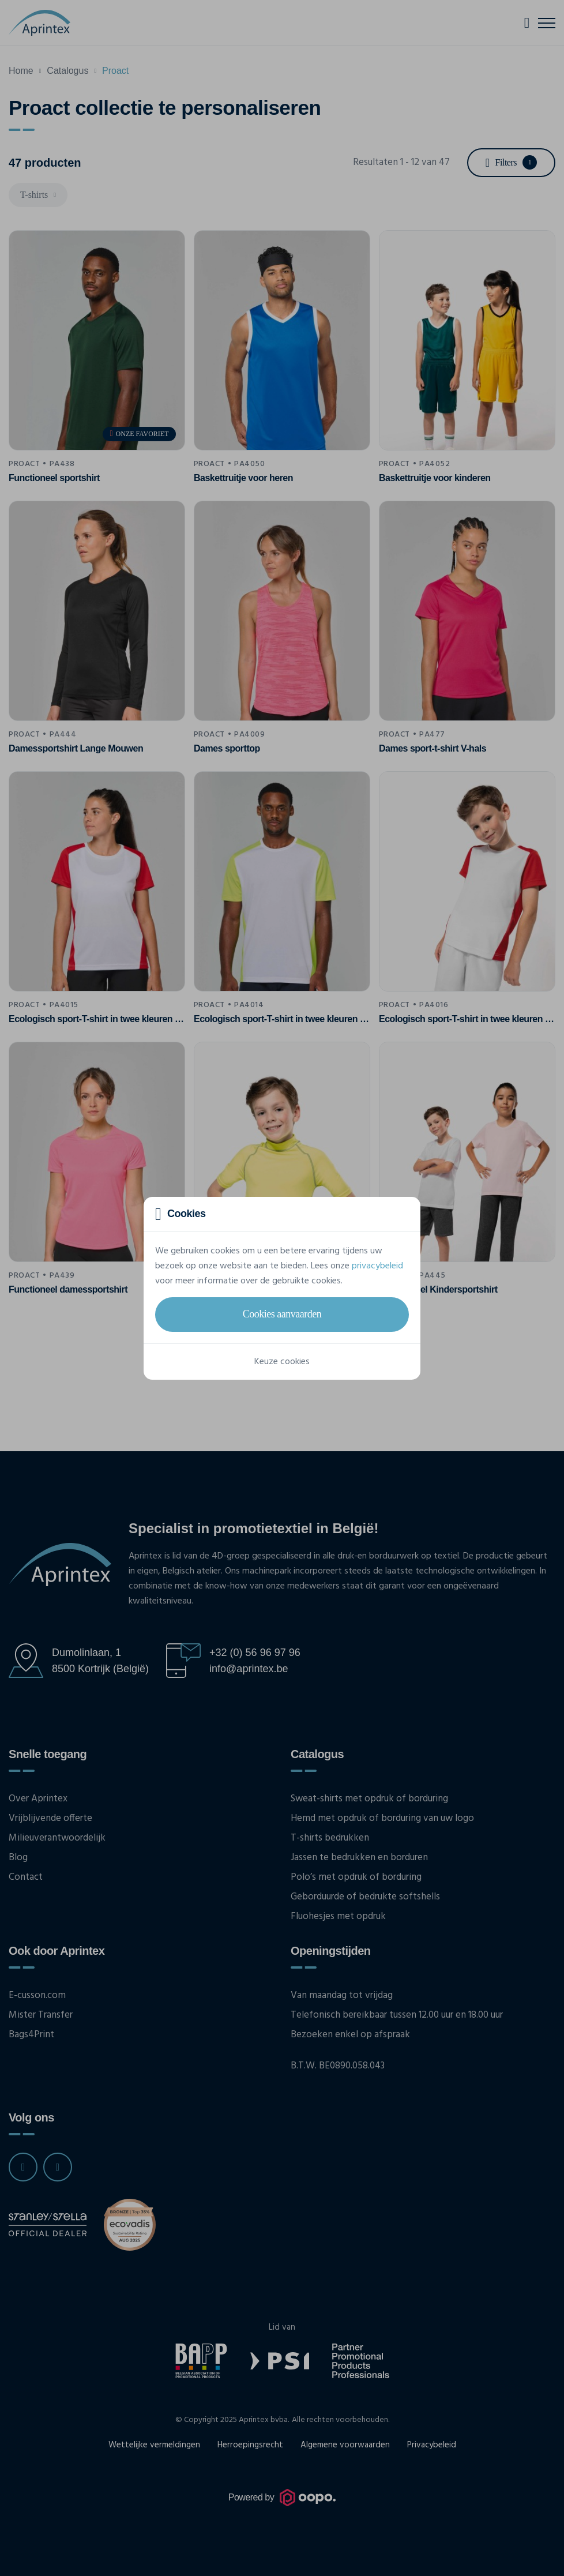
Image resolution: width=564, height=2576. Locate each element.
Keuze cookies (282, 1361)
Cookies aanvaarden (282, 1314)
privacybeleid (377, 1266)
